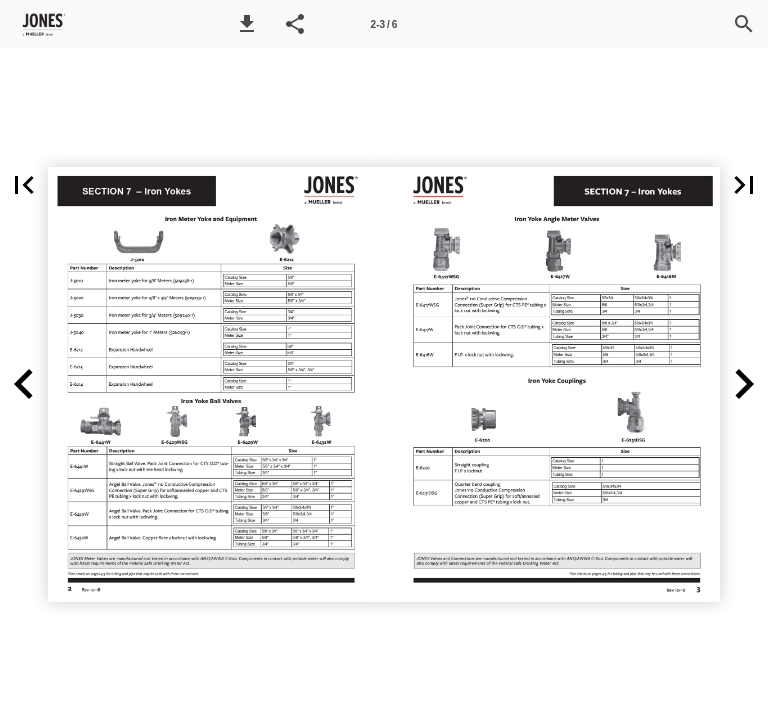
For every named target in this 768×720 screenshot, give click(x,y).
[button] (247, 24)
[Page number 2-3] (384, 24)
